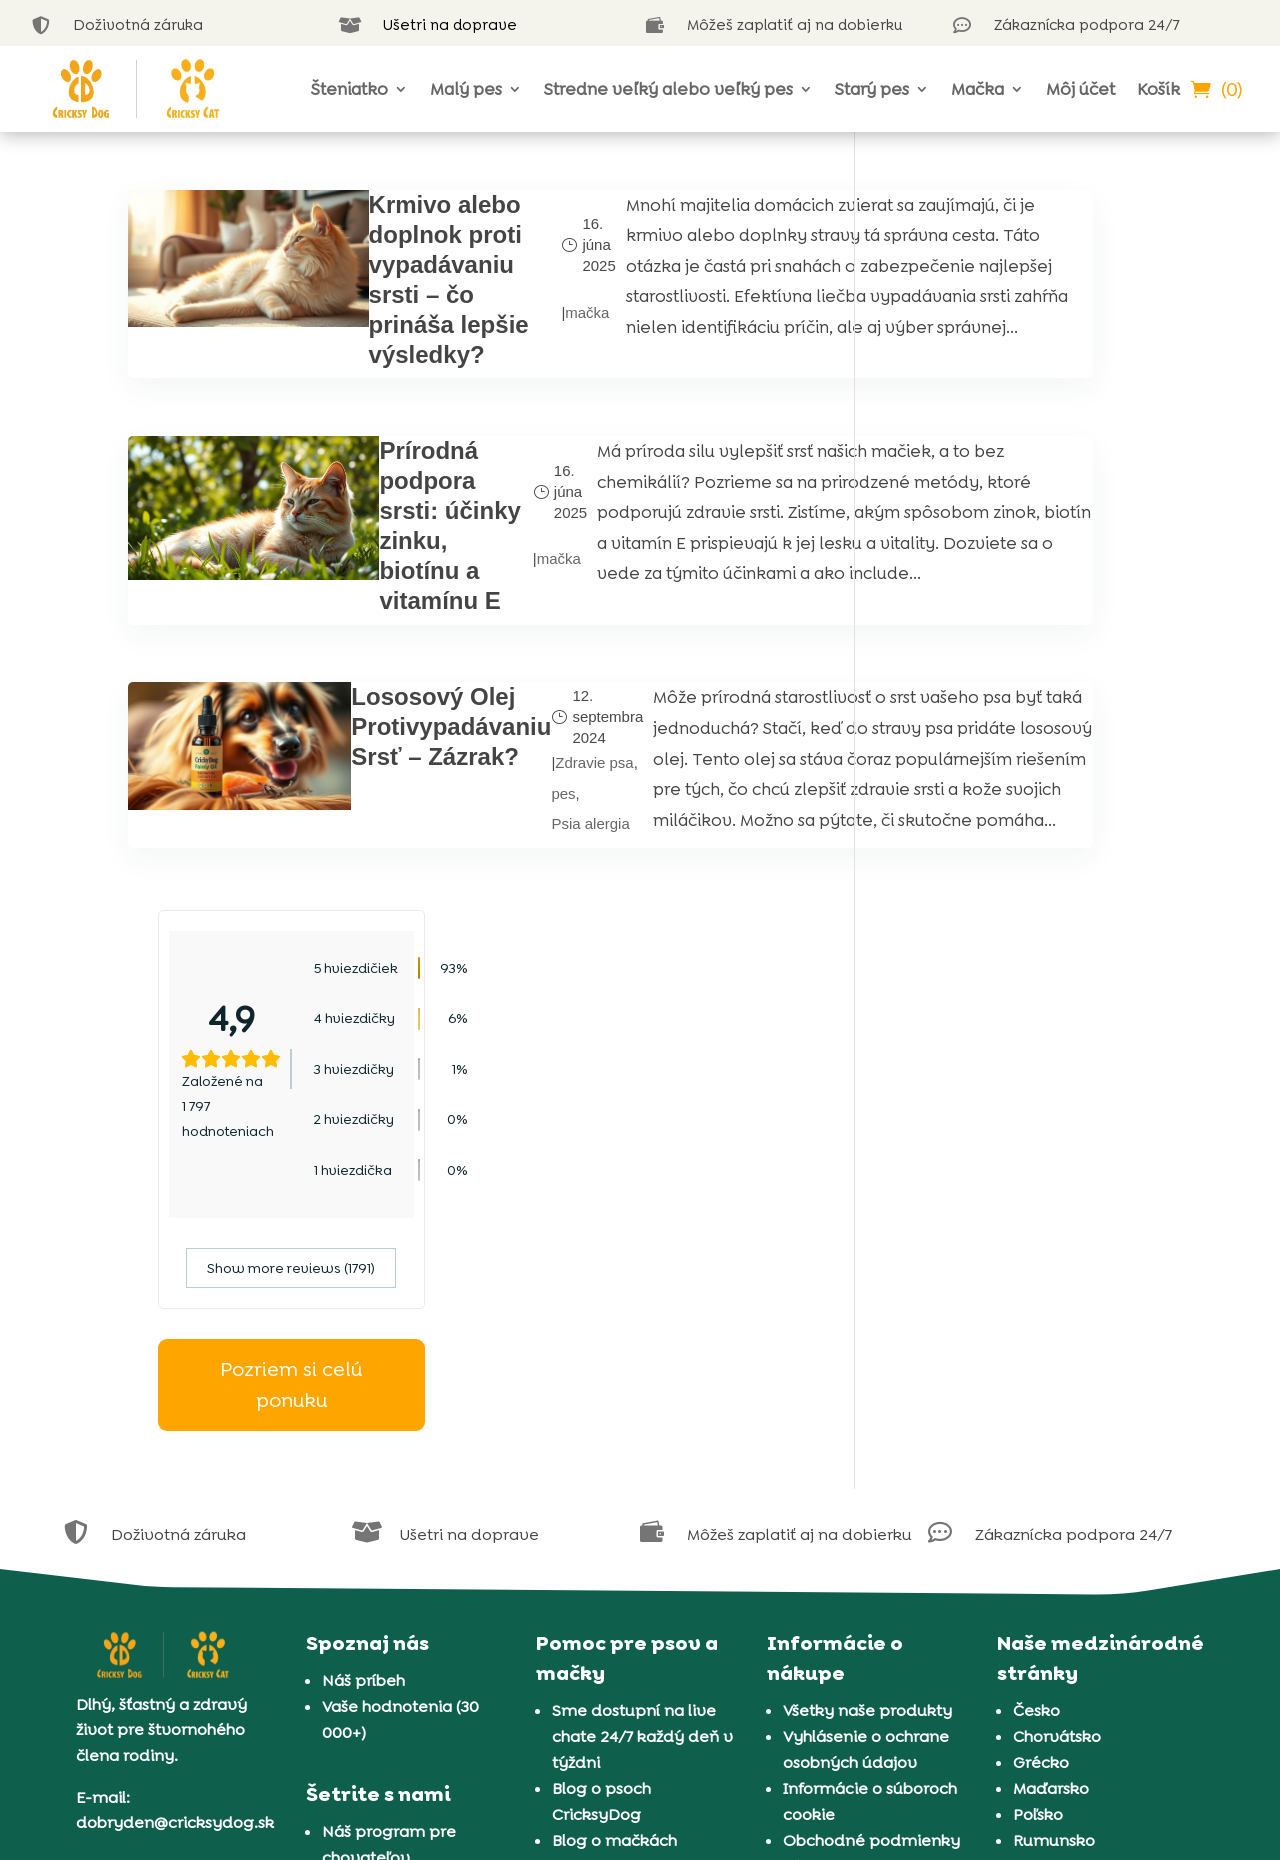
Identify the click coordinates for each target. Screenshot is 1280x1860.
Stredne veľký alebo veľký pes (668, 89)
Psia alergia (510, 1041)
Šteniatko (349, 89)
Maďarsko (1051, 1467)
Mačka (977, 89)
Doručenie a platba (858, 1571)
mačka (475, 357)
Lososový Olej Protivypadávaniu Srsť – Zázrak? (371, 884)
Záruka (810, 1545)
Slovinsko (1049, 1545)
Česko (1036, 1389)
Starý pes (872, 89)
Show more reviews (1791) (1019, 548)
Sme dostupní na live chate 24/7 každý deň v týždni (642, 1415)
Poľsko (1038, 1493)
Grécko (1041, 1441)
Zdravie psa (514, 938)
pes (483, 989)
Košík (1158, 89)
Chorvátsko (1057, 1415)
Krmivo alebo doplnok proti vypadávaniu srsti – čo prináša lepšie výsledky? (376, 324)
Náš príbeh (363, 1359)
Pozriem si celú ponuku (1019, 664)
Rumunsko (1054, 1519)
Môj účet (1080, 89)
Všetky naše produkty (867, 1389)
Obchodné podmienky (871, 1519)
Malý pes (466, 89)
